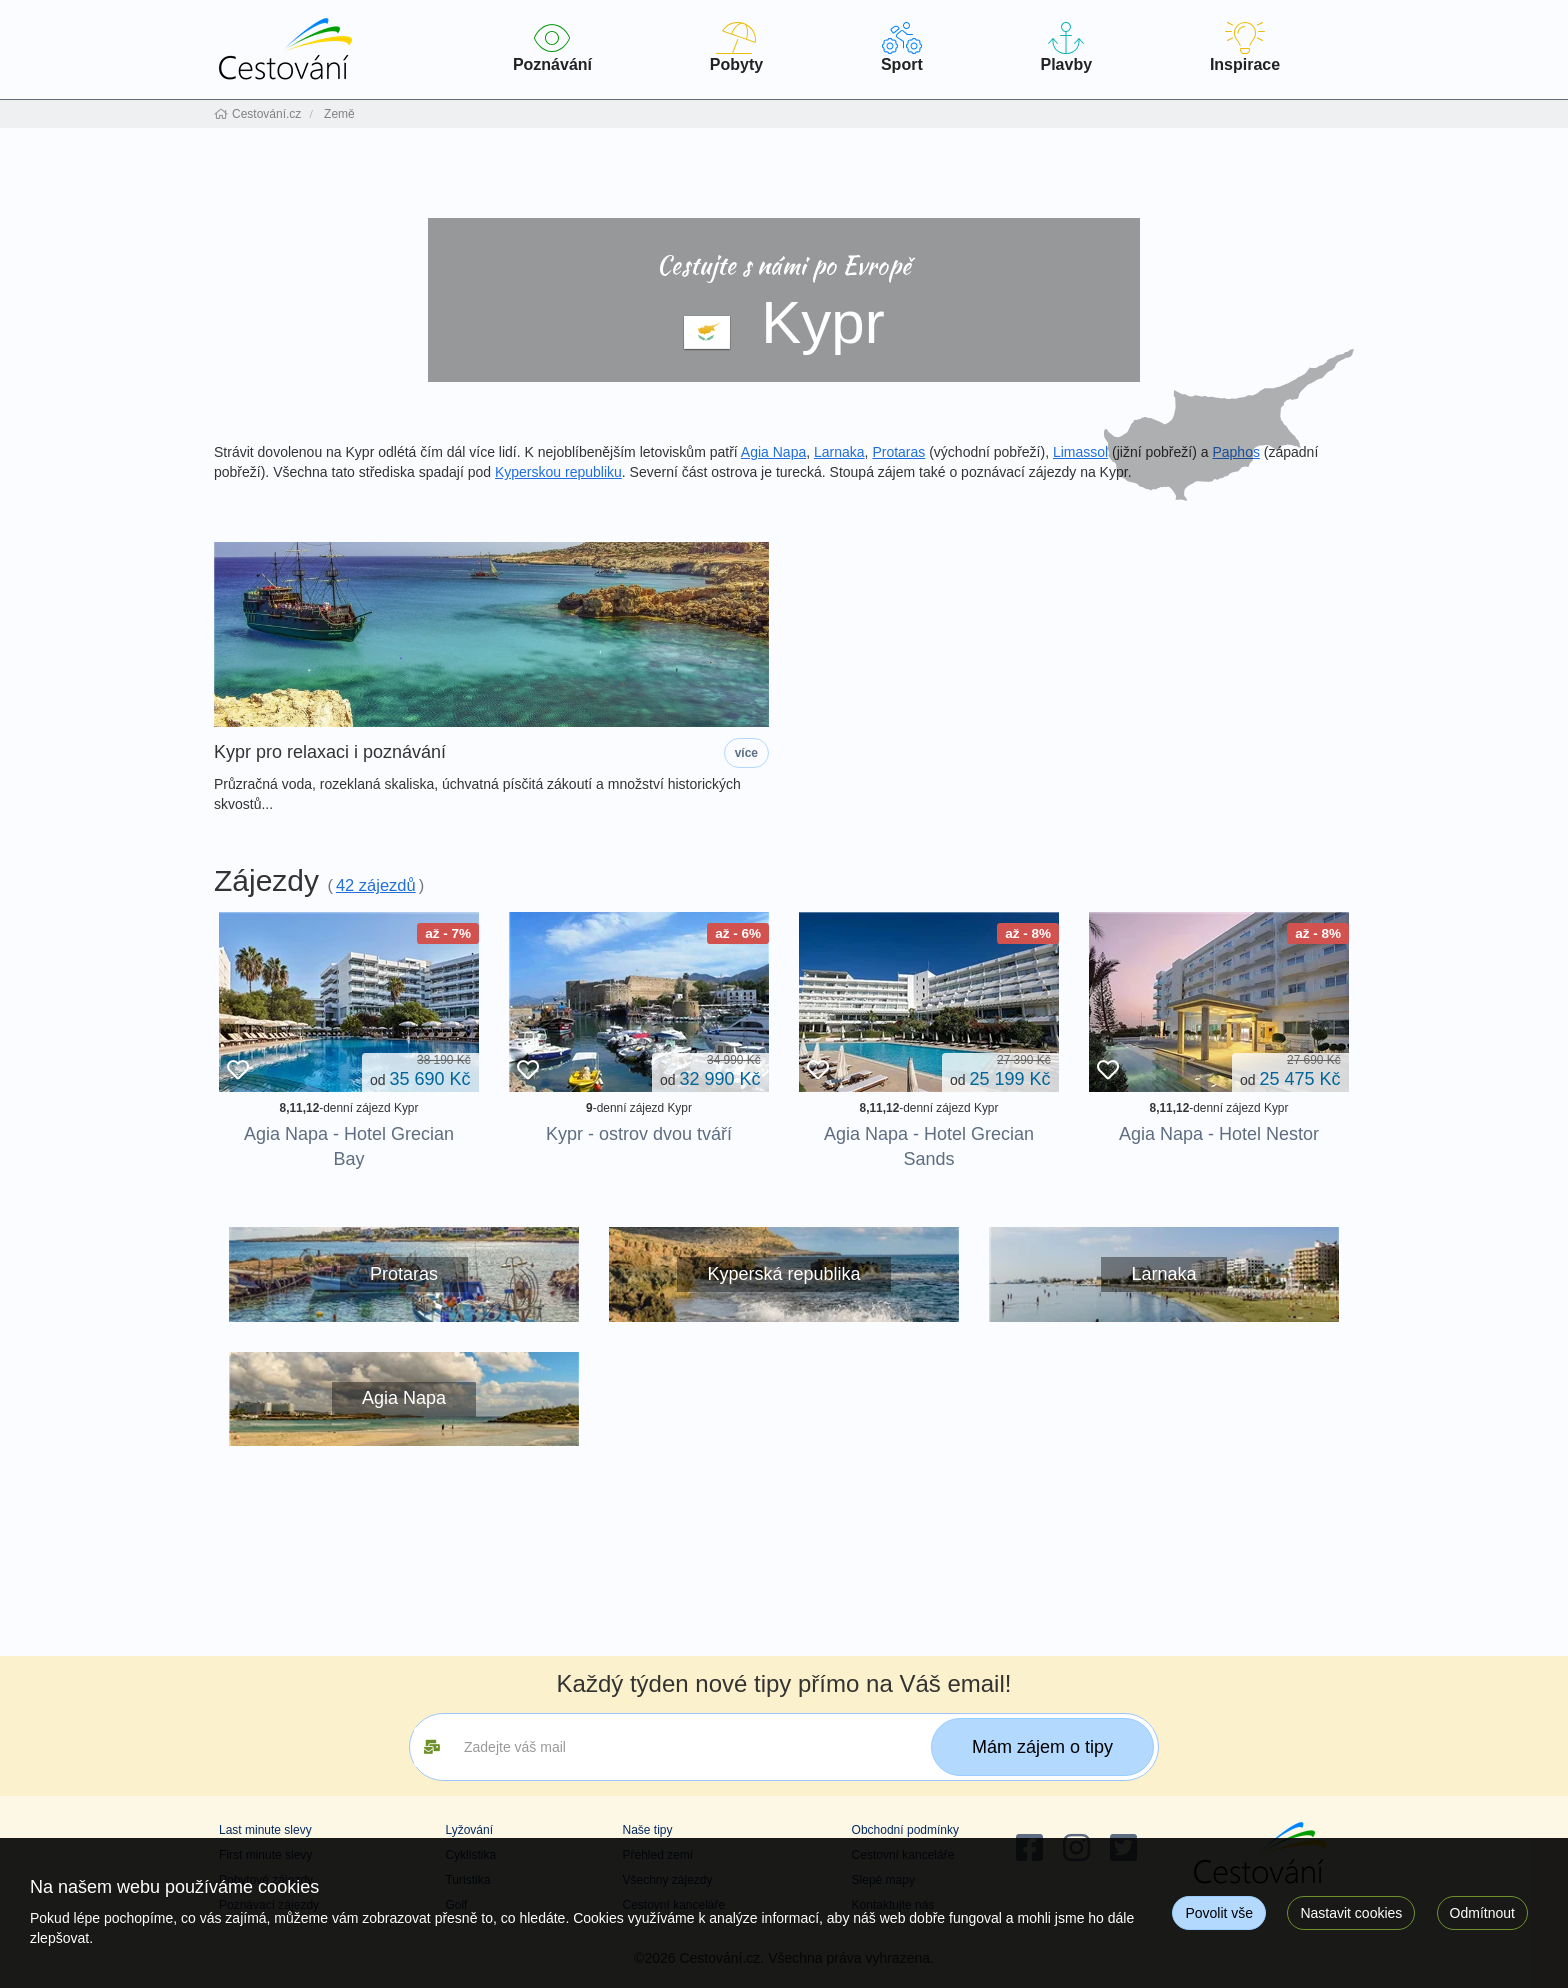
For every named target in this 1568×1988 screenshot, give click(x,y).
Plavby (1066, 47)
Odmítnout (1482, 1913)
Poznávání (552, 47)
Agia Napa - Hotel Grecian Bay (349, 1146)
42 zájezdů (376, 885)
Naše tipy (647, 1830)
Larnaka (839, 452)
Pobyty (736, 47)
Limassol (1080, 452)
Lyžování (469, 1830)
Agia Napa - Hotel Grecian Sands (929, 1146)
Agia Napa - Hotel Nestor (1219, 1134)
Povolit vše (1219, 1913)
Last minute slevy (265, 1830)
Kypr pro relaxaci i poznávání (330, 752)
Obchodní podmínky (905, 1830)
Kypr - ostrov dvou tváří (639, 1134)
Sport (902, 47)
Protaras (898, 452)
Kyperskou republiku (558, 472)
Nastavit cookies (1351, 1913)
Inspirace (1245, 47)
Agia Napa (773, 452)
